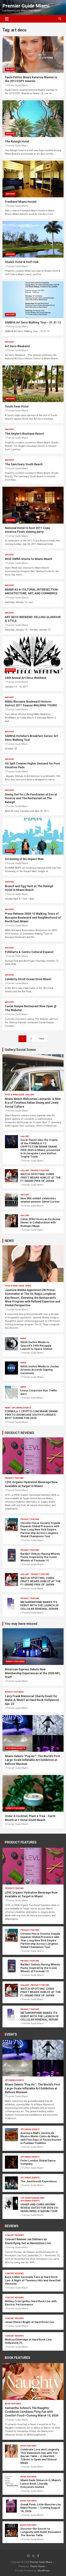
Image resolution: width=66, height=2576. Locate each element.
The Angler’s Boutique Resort (24, 433)
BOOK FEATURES (17, 2358)
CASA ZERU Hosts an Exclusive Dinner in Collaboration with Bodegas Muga (40, 1222)
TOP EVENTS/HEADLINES (32, 2198)
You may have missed (21, 1624)
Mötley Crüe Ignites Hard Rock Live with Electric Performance (31, 2303)
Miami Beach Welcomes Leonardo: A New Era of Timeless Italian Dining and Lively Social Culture (33, 1102)
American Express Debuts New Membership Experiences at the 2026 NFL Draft (32, 1673)
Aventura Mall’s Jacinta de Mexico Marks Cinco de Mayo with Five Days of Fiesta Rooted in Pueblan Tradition (40, 2138)
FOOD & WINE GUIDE (14, 1095)
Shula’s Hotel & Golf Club (22, 262)
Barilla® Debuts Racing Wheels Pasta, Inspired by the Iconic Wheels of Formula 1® (40, 1557)
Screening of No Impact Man (24, 859)
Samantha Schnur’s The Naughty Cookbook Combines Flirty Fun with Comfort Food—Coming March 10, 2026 (31, 2411)
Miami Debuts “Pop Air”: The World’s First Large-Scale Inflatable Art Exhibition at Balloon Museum (32, 1759)
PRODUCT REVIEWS (19, 1433)
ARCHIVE (10, 133)
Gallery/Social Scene (20, 1050)
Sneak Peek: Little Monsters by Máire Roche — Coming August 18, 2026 (40, 2508)
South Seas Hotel (17, 406)
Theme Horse (37, 2566)
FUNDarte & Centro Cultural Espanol (29, 952)
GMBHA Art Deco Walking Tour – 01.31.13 (33, 322)
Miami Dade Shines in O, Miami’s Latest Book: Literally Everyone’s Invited (40, 2484)
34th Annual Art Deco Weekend (25, 677)
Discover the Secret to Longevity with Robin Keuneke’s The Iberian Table (40, 2532)
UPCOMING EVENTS (21, 1408)
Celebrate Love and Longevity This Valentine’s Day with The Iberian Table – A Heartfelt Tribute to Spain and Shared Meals (39, 2456)
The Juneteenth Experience (38, 2181)
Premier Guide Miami (26, 6)
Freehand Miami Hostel (20, 201)
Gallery (10, 69)
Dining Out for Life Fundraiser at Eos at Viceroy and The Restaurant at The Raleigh (31, 798)
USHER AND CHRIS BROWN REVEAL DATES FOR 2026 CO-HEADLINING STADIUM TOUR (39, 2208)
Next (41, 1038)
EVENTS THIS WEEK (15, 1661)
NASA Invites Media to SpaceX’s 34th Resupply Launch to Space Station (36, 1345)
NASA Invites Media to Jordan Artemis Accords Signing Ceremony (39, 1370)
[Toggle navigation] (6, 19)
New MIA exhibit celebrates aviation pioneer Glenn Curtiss (39, 1200)
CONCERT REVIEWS (14, 2235)
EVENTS (11, 2034)
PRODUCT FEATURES (21, 1842)
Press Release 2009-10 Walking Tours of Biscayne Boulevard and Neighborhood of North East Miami (33, 917)
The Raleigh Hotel (17, 141)
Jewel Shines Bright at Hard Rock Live (29, 2322)
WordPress (44, 2570)
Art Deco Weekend (17, 346)
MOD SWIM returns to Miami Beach (28, 559)
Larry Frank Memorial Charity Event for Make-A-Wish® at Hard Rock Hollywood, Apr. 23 (32, 1700)
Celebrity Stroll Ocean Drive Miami (28, 979)
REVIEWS (11, 2226)
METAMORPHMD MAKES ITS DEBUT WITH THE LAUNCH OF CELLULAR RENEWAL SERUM (39, 1605)
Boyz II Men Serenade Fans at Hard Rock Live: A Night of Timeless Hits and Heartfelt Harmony (33, 2280)
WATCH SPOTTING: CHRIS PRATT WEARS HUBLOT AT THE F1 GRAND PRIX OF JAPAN (40, 1177)
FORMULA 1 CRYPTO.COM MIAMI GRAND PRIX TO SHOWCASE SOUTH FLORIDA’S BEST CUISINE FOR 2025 (31, 1415)
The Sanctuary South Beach (23, 464)
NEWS (9, 1241)
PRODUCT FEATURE (40, 1170)
